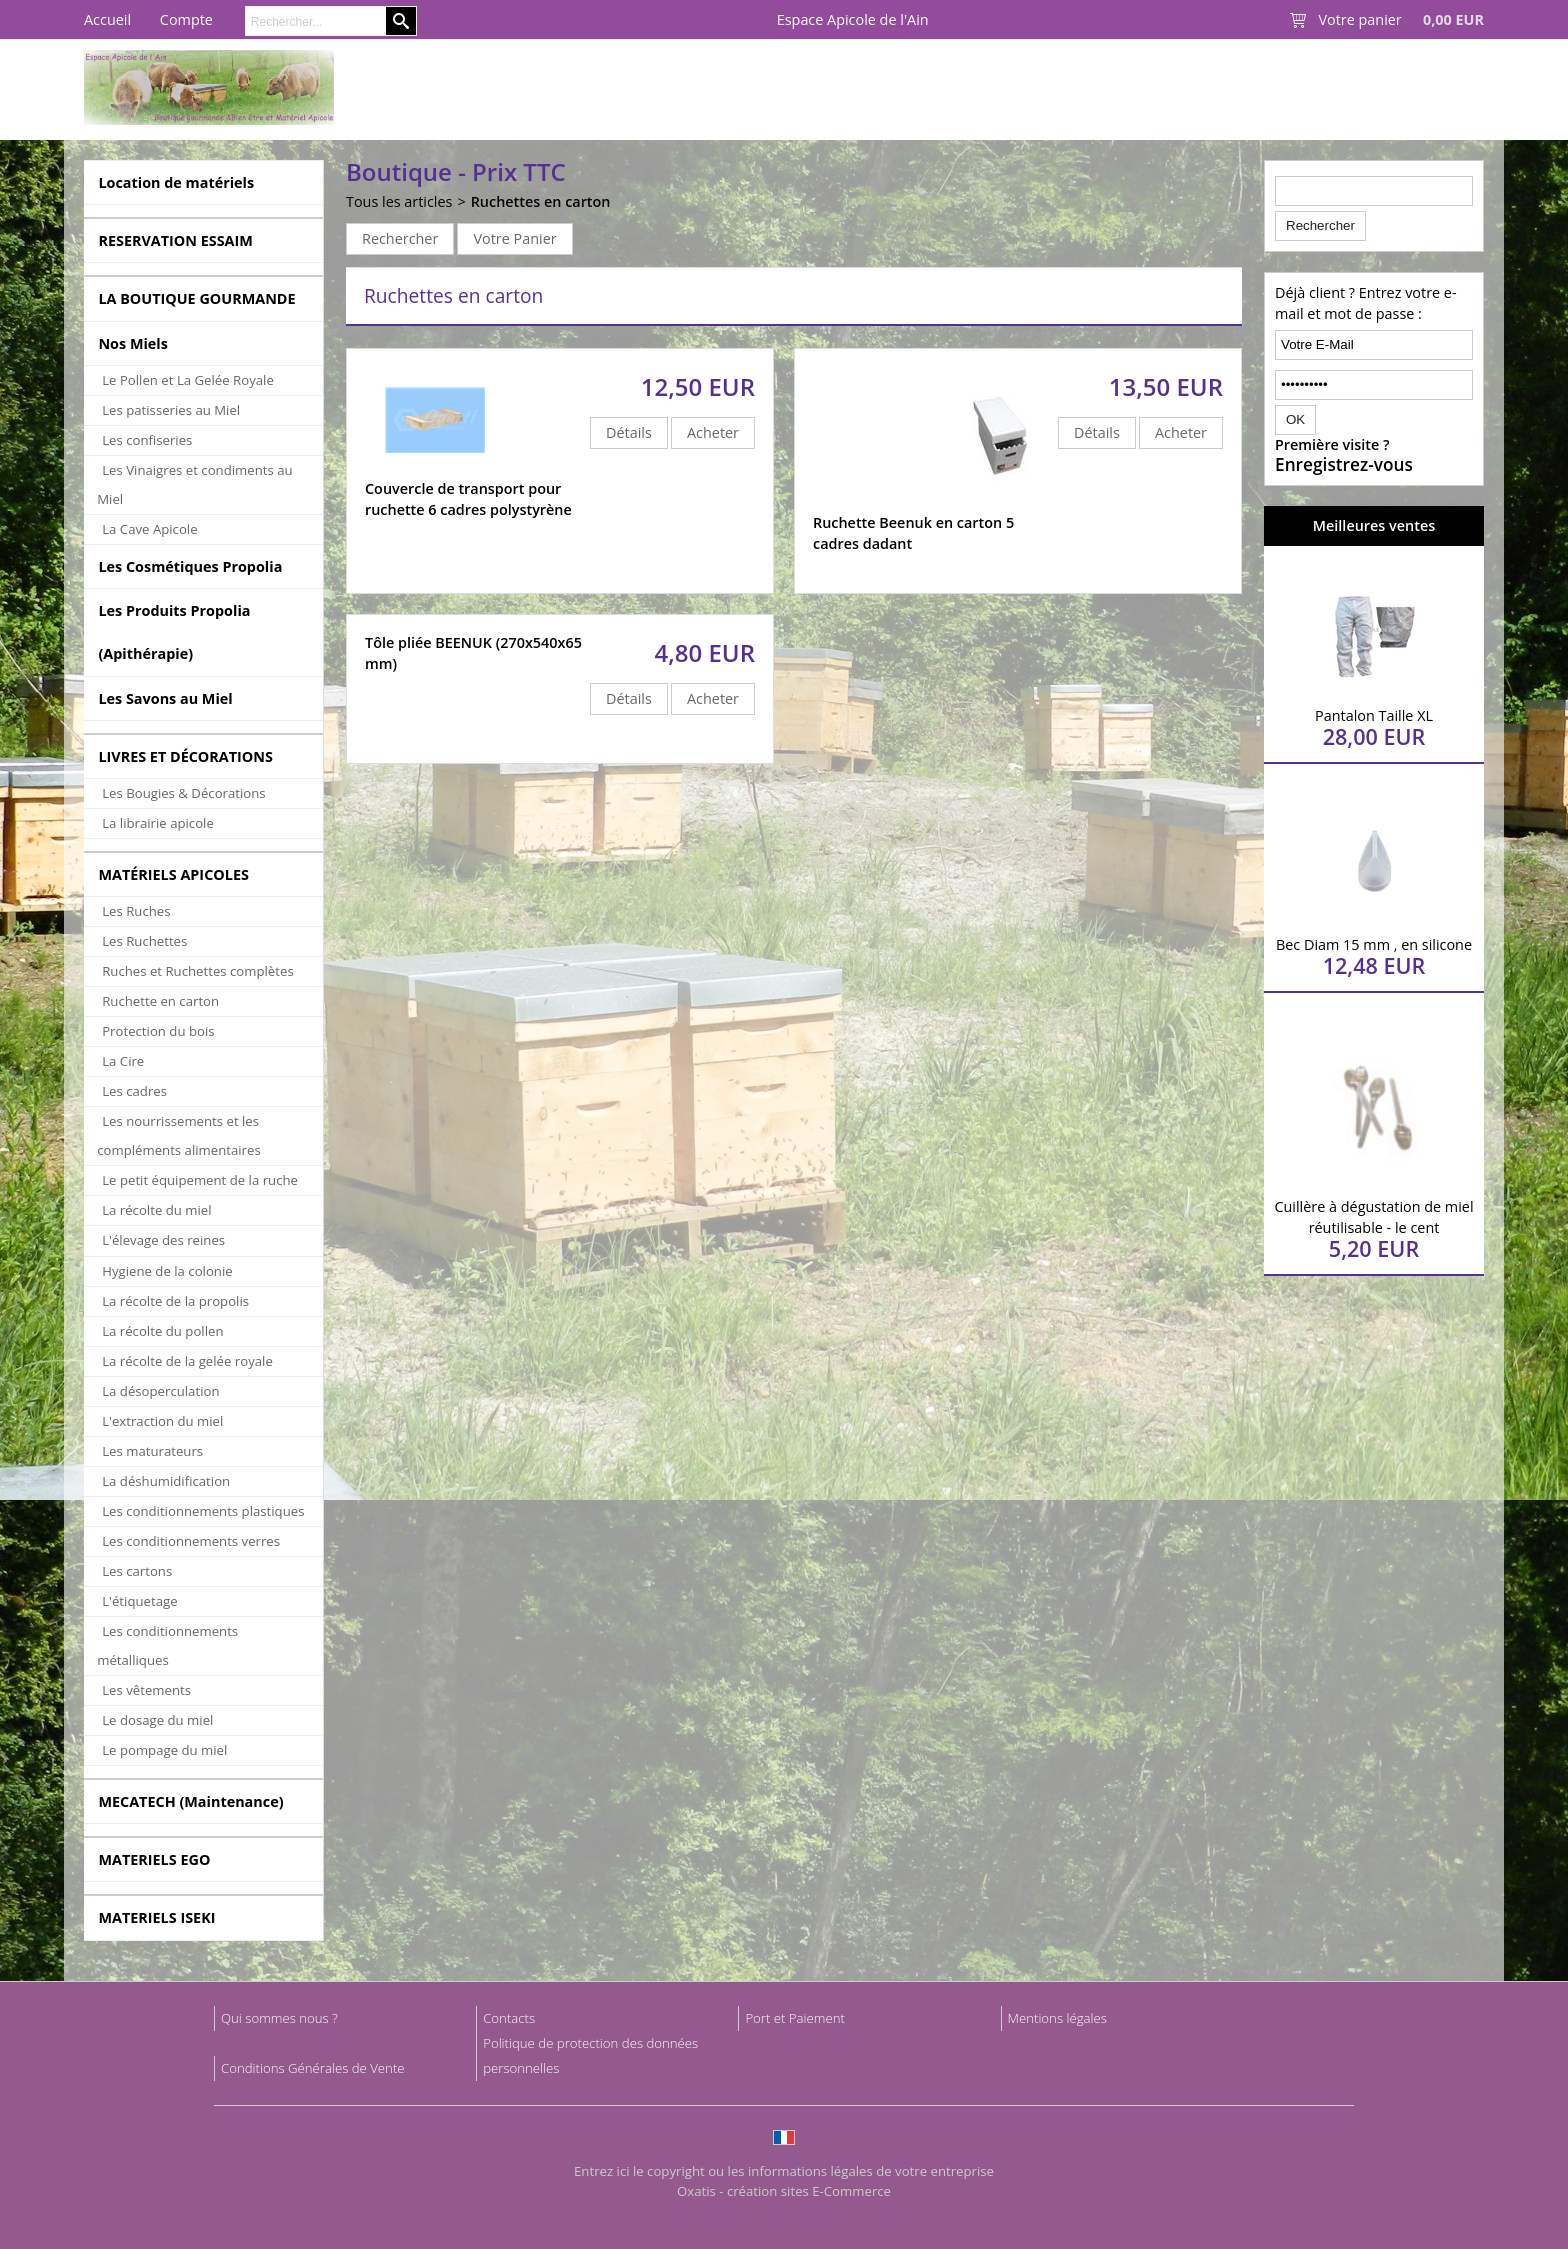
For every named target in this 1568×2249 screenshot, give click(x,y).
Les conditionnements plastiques (203, 1511)
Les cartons (137, 1571)
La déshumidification (166, 1481)
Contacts (509, 2018)
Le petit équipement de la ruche (200, 1180)
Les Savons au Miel (165, 698)
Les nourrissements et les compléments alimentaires (179, 1135)
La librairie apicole (158, 823)
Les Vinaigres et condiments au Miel (194, 484)
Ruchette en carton (160, 1001)
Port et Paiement (795, 2018)
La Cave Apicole (149, 529)
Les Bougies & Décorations (183, 793)
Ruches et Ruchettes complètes (197, 971)
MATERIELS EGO (154, 1859)
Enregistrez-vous (1344, 465)
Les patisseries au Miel (171, 410)
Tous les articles (399, 201)
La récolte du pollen (162, 1331)
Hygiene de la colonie (167, 1271)
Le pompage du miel (164, 1750)
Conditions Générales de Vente (313, 2068)
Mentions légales (1057, 2018)
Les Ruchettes (144, 941)
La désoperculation (160, 1391)
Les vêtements (146, 1690)
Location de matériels (176, 182)
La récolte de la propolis (175, 1301)
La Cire (123, 1061)
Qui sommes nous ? (279, 2018)
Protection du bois (158, 1031)
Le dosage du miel (157, 1720)
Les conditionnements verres (191, 1541)
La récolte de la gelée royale (187, 1361)
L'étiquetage (139, 1601)
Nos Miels (133, 343)
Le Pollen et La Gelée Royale (188, 380)
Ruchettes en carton (541, 201)
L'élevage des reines (163, 1240)
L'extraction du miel (162, 1421)
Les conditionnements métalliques (167, 1645)
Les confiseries (147, 440)
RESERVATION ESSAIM (175, 240)
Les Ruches (136, 911)
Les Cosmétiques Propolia (190, 566)
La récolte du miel (156, 1210)
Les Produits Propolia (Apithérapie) (174, 632)
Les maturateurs (152, 1451)
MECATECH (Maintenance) (190, 1801)
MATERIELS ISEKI (156, 1917)
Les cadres (134, 1091)
